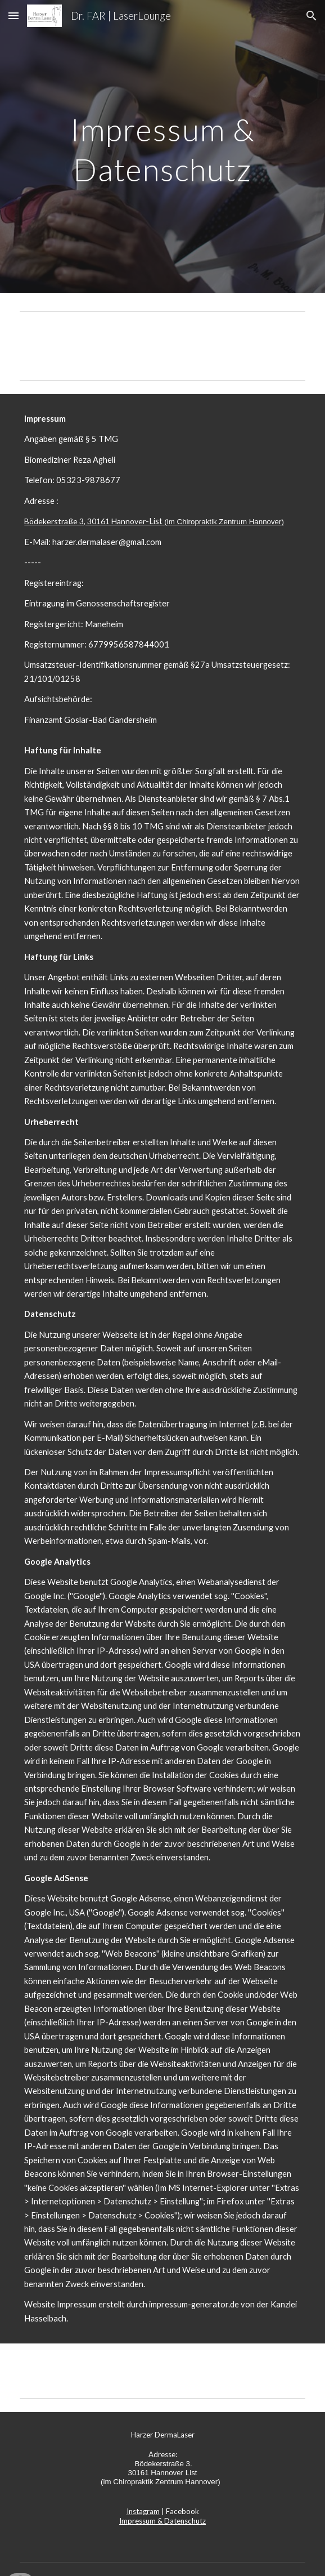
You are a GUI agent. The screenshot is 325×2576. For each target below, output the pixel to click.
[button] (13, 15)
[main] (162, 146)
